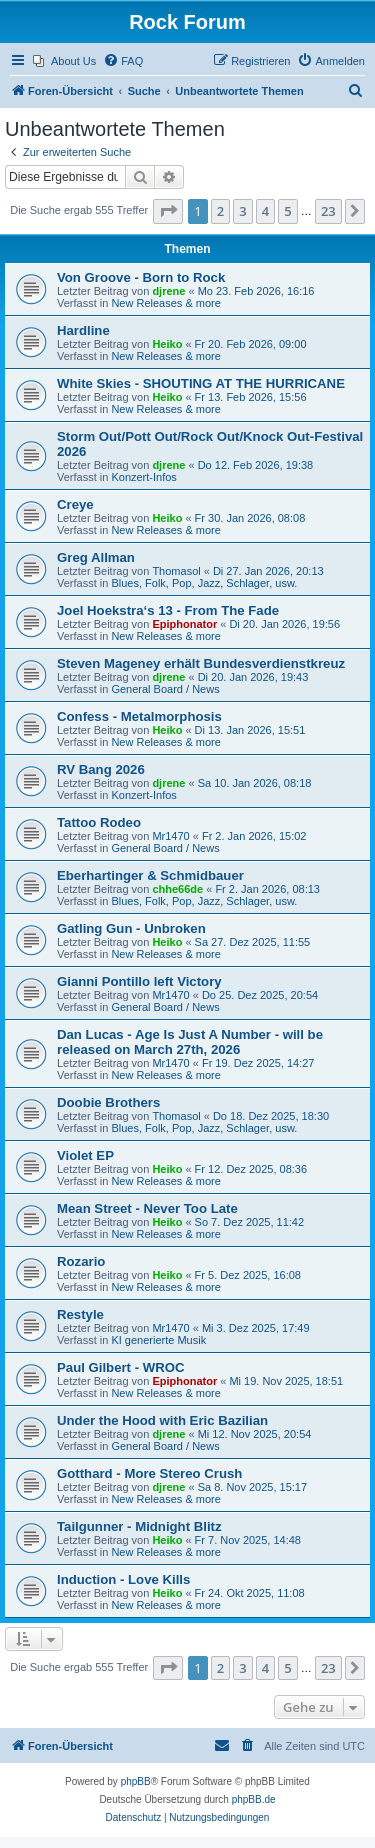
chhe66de (177, 889)
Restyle (80, 1314)
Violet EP (85, 1155)
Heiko (167, 344)
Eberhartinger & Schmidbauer (150, 875)
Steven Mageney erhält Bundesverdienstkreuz (201, 663)
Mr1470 (170, 836)
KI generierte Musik (158, 1340)
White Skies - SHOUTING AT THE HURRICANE (201, 383)
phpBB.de (254, 1799)
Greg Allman (96, 557)
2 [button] (220, 211)
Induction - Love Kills (123, 1579)
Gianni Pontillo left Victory (139, 981)
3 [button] (242, 211)
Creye (75, 504)
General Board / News (165, 689)
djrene (168, 291)
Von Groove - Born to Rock (141, 277)
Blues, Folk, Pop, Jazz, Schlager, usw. (204, 583)
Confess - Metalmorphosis (139, 716)
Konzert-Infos (143, 477)
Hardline (83, 330)
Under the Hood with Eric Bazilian (162, 1420)
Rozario (81, 1261)
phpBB (136, 1781)
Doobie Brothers (108, 1102)
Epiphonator (184, 624)
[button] (168, 211)
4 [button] (265, 211)
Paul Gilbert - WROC (120, 1367)
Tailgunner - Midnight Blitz (139, 1526)
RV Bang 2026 (101, 769)
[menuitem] (64, 61)
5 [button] (287, 211)
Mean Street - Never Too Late (147, 1208)
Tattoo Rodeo (99, 822)
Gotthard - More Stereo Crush (149, 1473)
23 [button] (328, 211)
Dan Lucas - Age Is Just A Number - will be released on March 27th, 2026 (190, 1042)
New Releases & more (165, 303)
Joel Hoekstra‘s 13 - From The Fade (168, 610)
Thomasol (176, 571)
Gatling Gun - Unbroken (131, 928)
